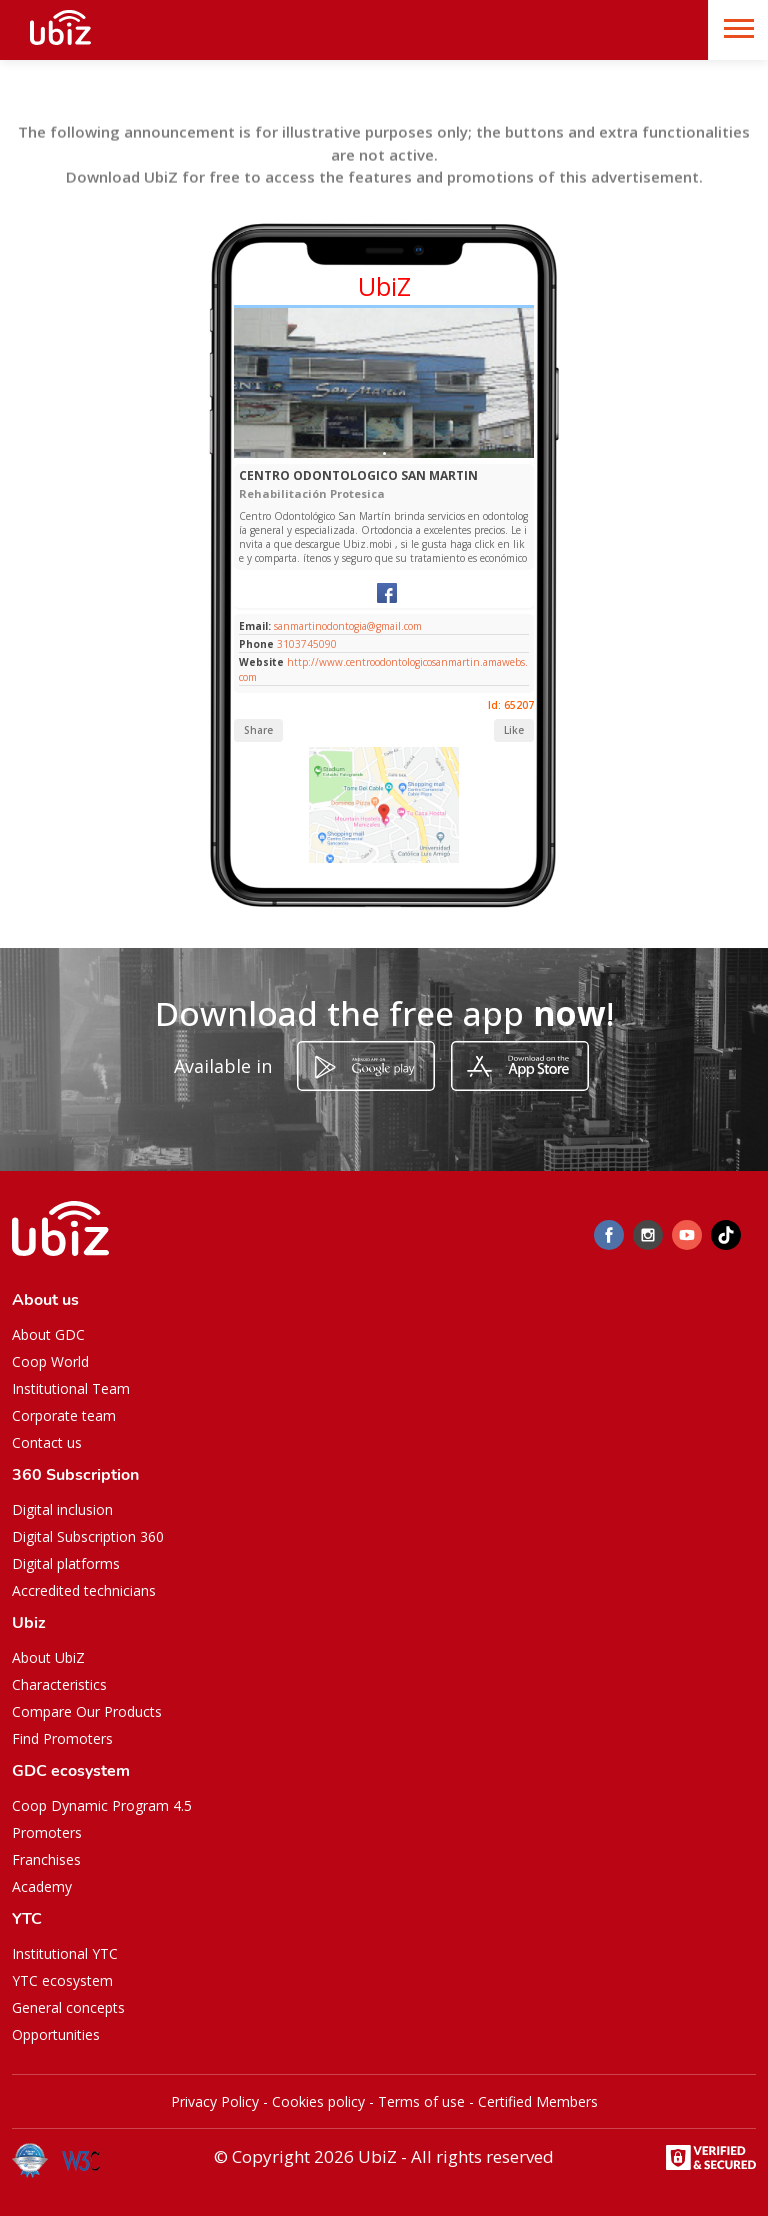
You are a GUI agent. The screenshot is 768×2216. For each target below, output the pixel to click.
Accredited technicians (84, 1590)
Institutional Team (71, 1388)
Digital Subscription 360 (88, 1536)
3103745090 (307, 644)
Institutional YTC (65, 1953)
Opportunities (56, 2034)
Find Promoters (62, 1738)
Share (258, 730)
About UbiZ (48, 1657)
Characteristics (59, 1684)
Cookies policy (318, 2101)
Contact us (47, 1442)
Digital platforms (66, 1563)
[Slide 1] (384, 453)
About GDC (48, 1334)
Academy (42, 1886)
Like (514, 730)
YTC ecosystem (62, 1980)
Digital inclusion (62, 1509)
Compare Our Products (87, 1711)
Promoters (47, 1832)
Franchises (46, 1859)
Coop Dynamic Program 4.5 (102, 1805)
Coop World (50, 1361)
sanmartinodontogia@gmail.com (346, 626)
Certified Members (538, 2101)
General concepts (68, 2007)
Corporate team (64, 1415)
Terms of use (421, 2101)
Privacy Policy (215, 2101)
